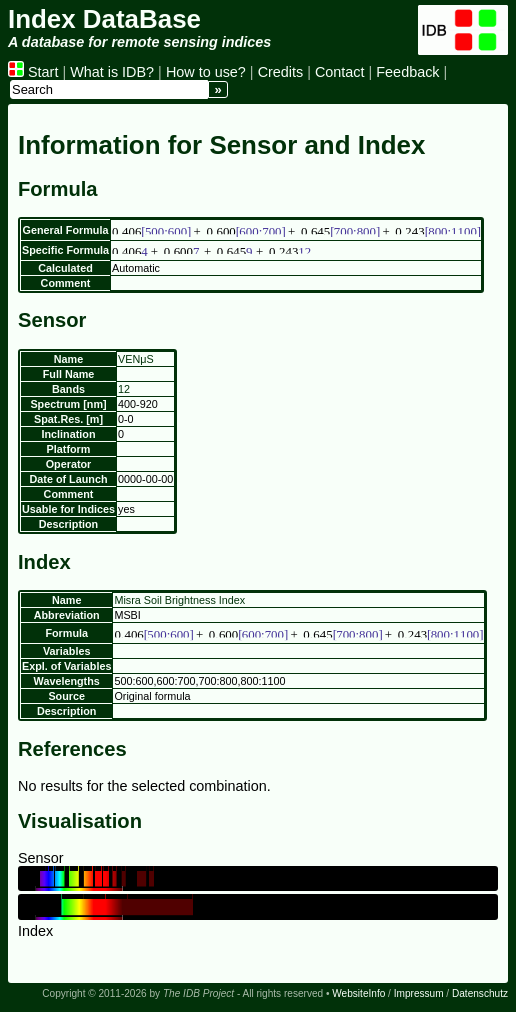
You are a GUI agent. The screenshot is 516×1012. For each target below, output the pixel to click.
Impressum (419, 993)
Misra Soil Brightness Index (179, 600)
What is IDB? (112, 72)
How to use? (206, 72)
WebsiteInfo (358, 993)
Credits (281, 72)
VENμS (136, 359)
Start (33, 72)
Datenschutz (480, 993)
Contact (340, 72)
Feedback (407, 72)
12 (124, 389)
